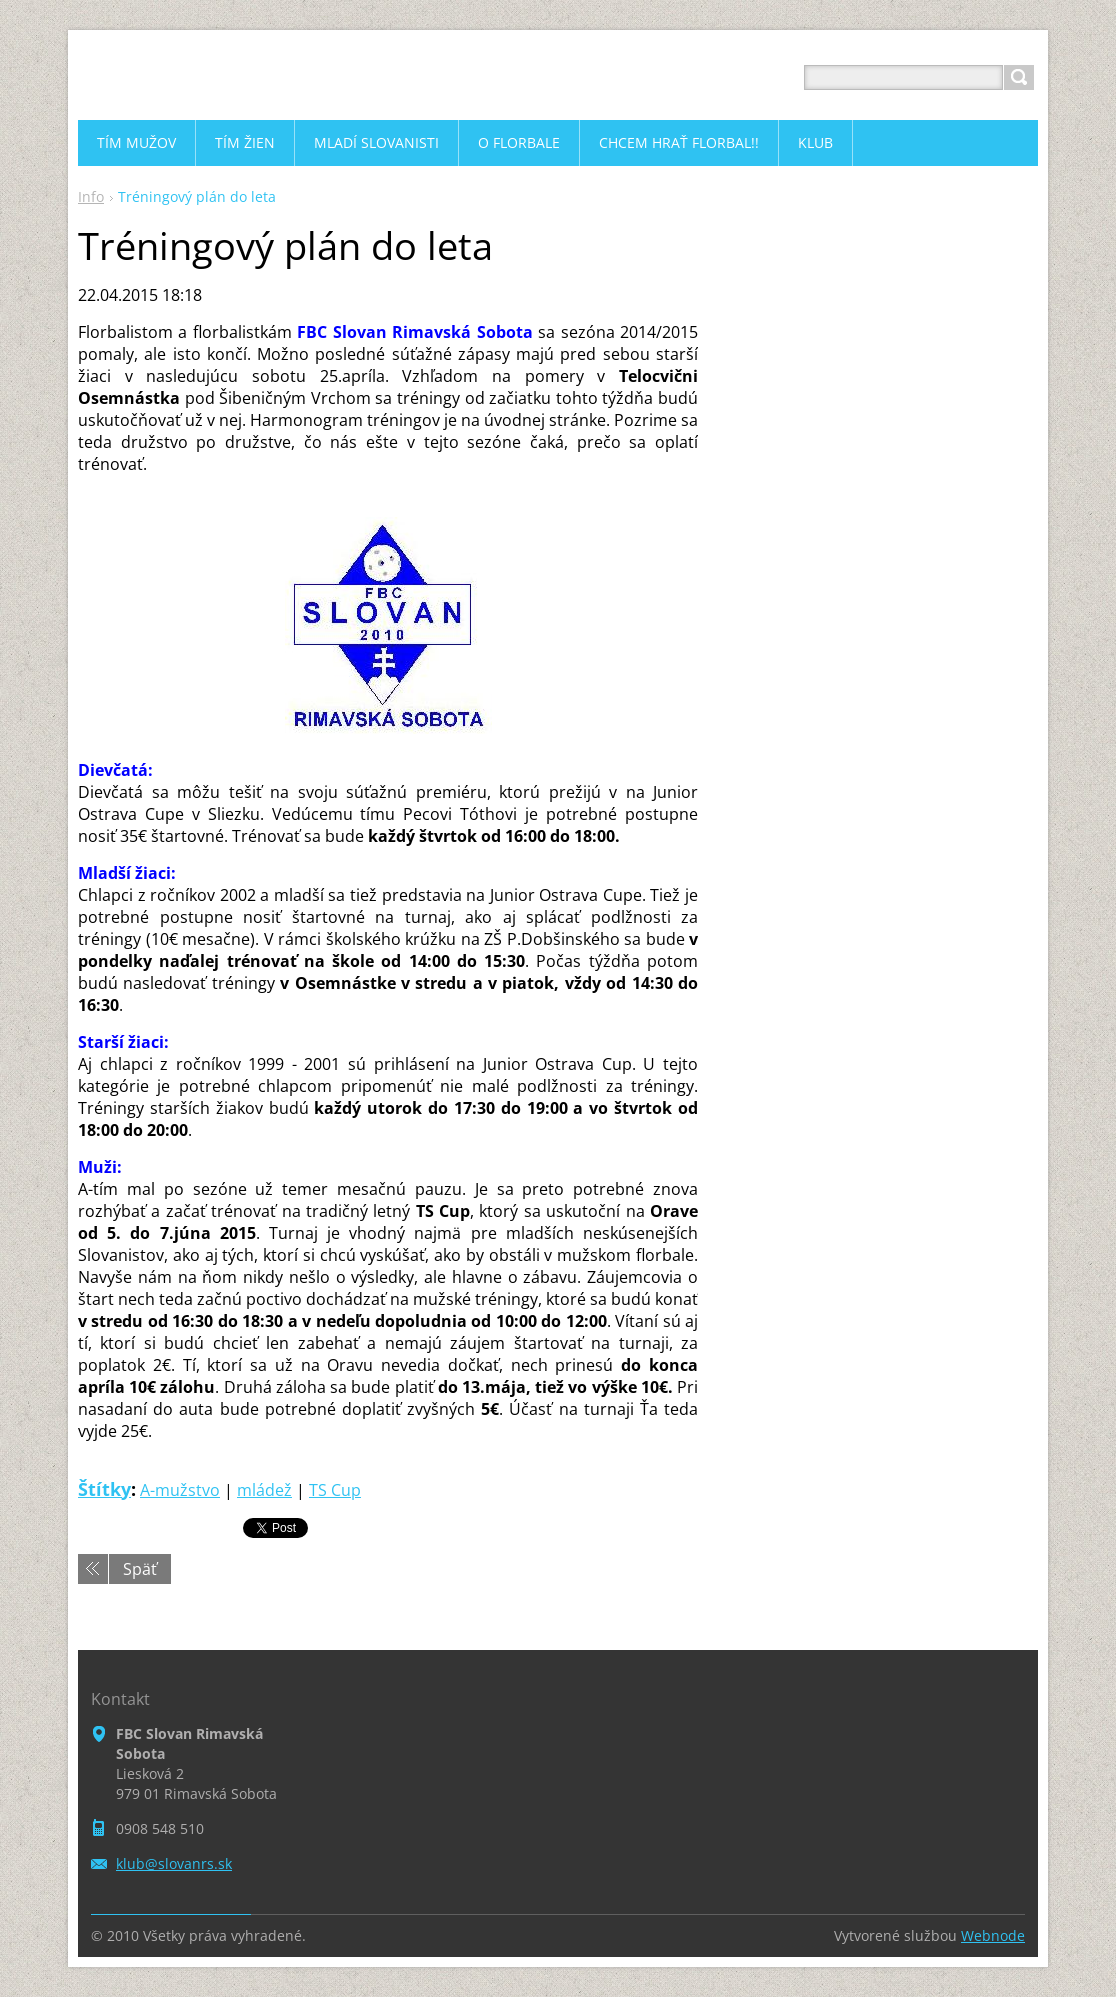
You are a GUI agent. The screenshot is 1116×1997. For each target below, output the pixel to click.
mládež (264, 1490)
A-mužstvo (180, 1490)
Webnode (993, 1935)
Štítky (104, 1489)
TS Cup (335, 1490)
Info (91, 196)
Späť (140, 1569)
